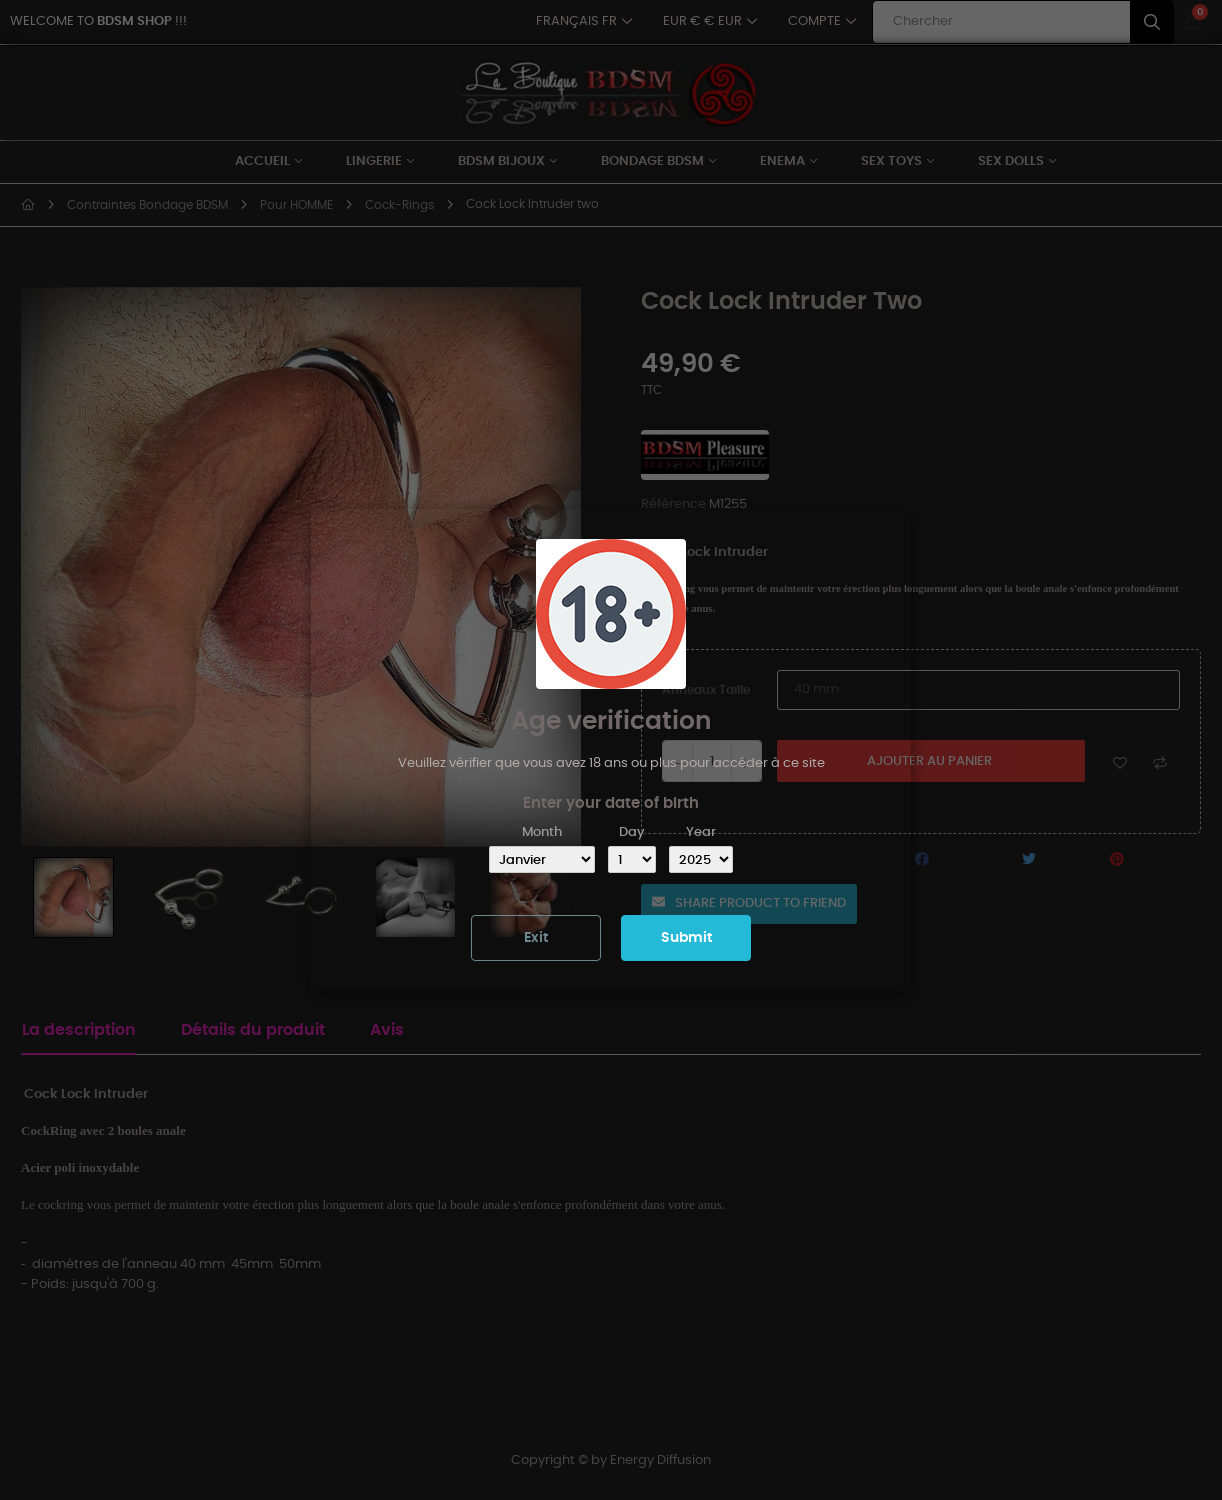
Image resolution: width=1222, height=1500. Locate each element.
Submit (686, 938)
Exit (536, 938)
